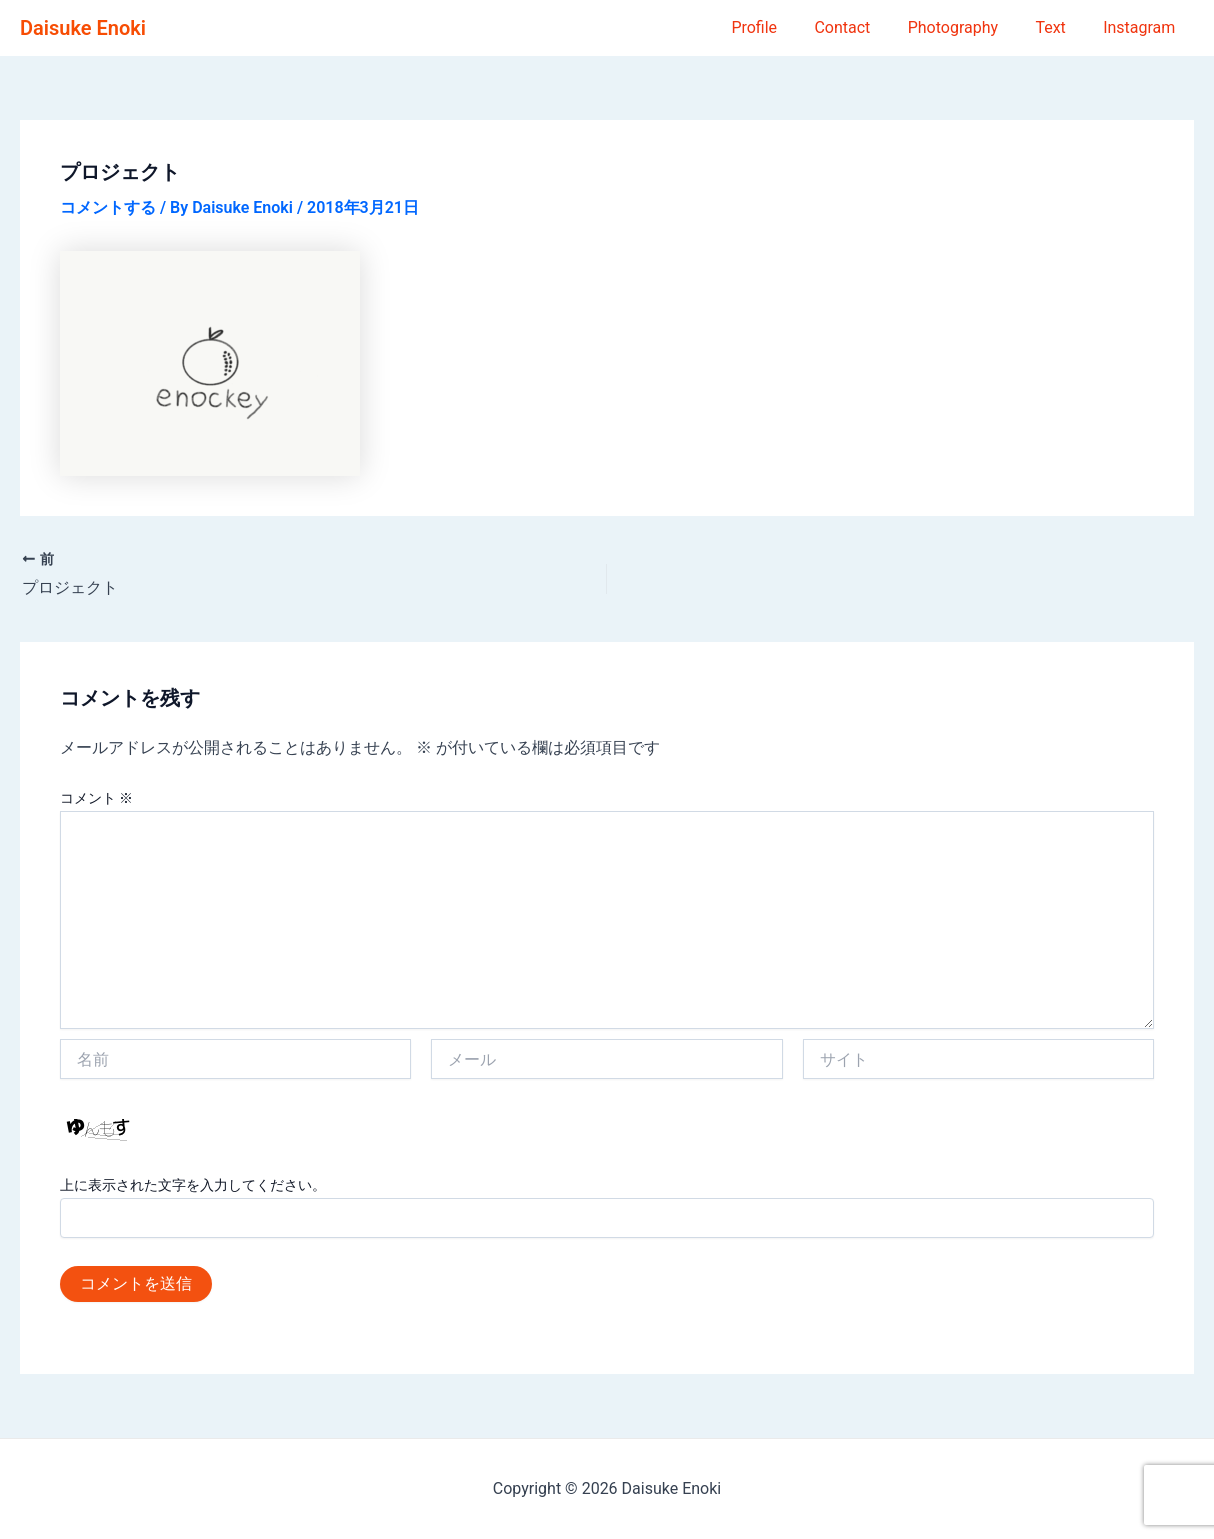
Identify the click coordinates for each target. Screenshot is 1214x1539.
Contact (861, 27)
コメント (96, 798)
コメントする (108, 207)
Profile (778, 27)
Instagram (1142, 27)
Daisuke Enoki (83, 28)
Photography (966, 27)
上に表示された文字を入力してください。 (193, 1185)
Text (1058, 27)
